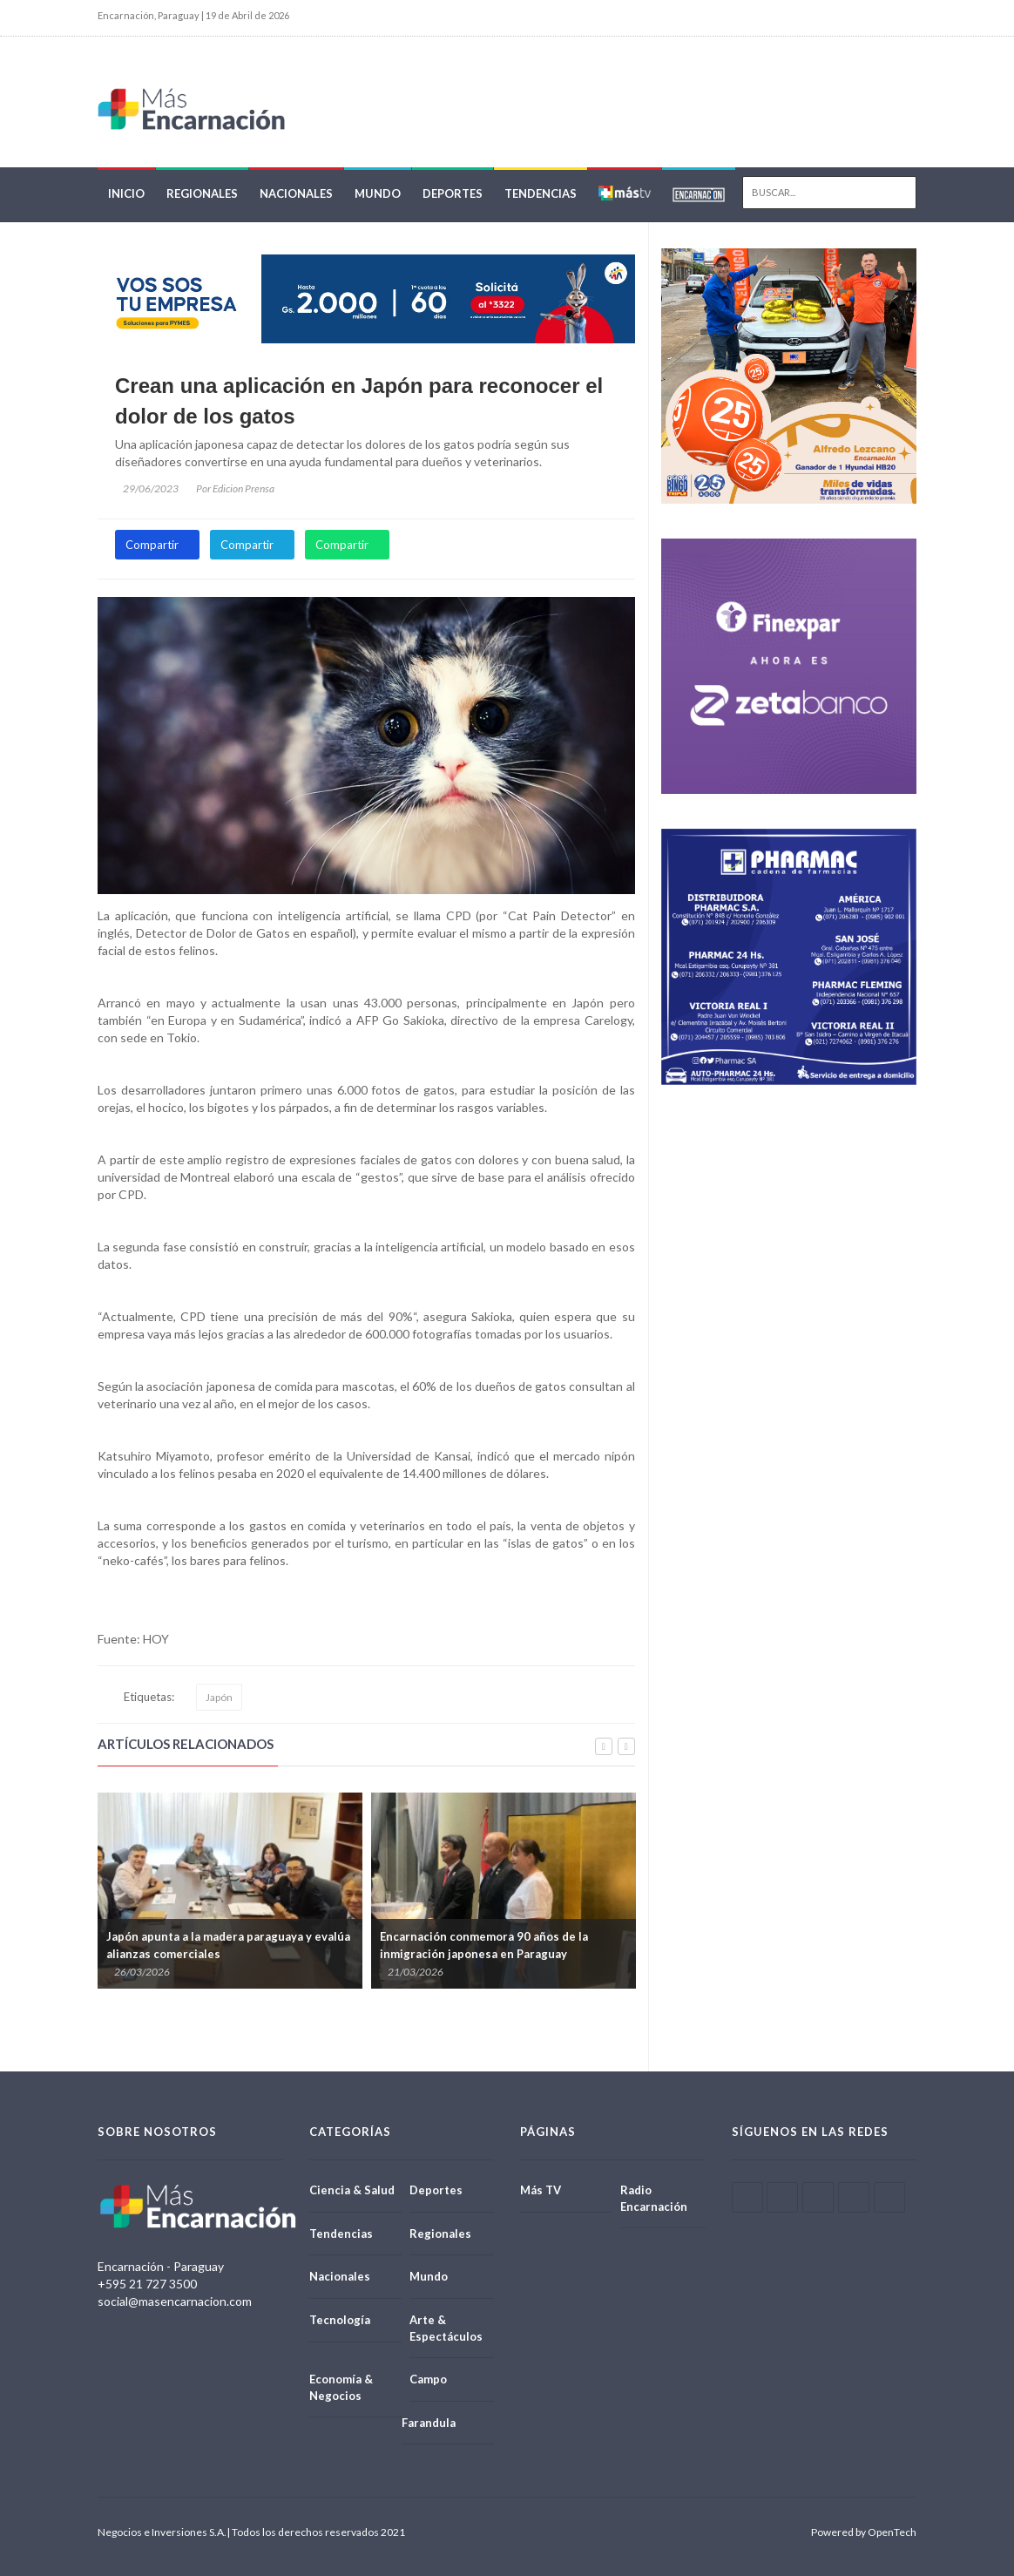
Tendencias (540, 193)
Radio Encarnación (653, 2198)
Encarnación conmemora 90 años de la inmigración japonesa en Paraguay (484, 1945)
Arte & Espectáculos (446, 2328)
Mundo (378, 193)
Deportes (452, 193)
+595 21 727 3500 (147, 2283)
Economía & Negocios (341, 2387)
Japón (219, 1697)
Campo (428, 2379)
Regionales (202, 193)
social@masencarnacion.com (175, 2301)
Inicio (126, 193)
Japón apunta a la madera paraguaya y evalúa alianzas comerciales (228, 1945)
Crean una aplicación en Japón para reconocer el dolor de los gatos (359, 400)
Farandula (429, 2423)
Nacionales (296, 193)
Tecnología (339, 2320)
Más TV (540, 2190)
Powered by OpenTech (863, 2532)
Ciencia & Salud (352, 2190)
